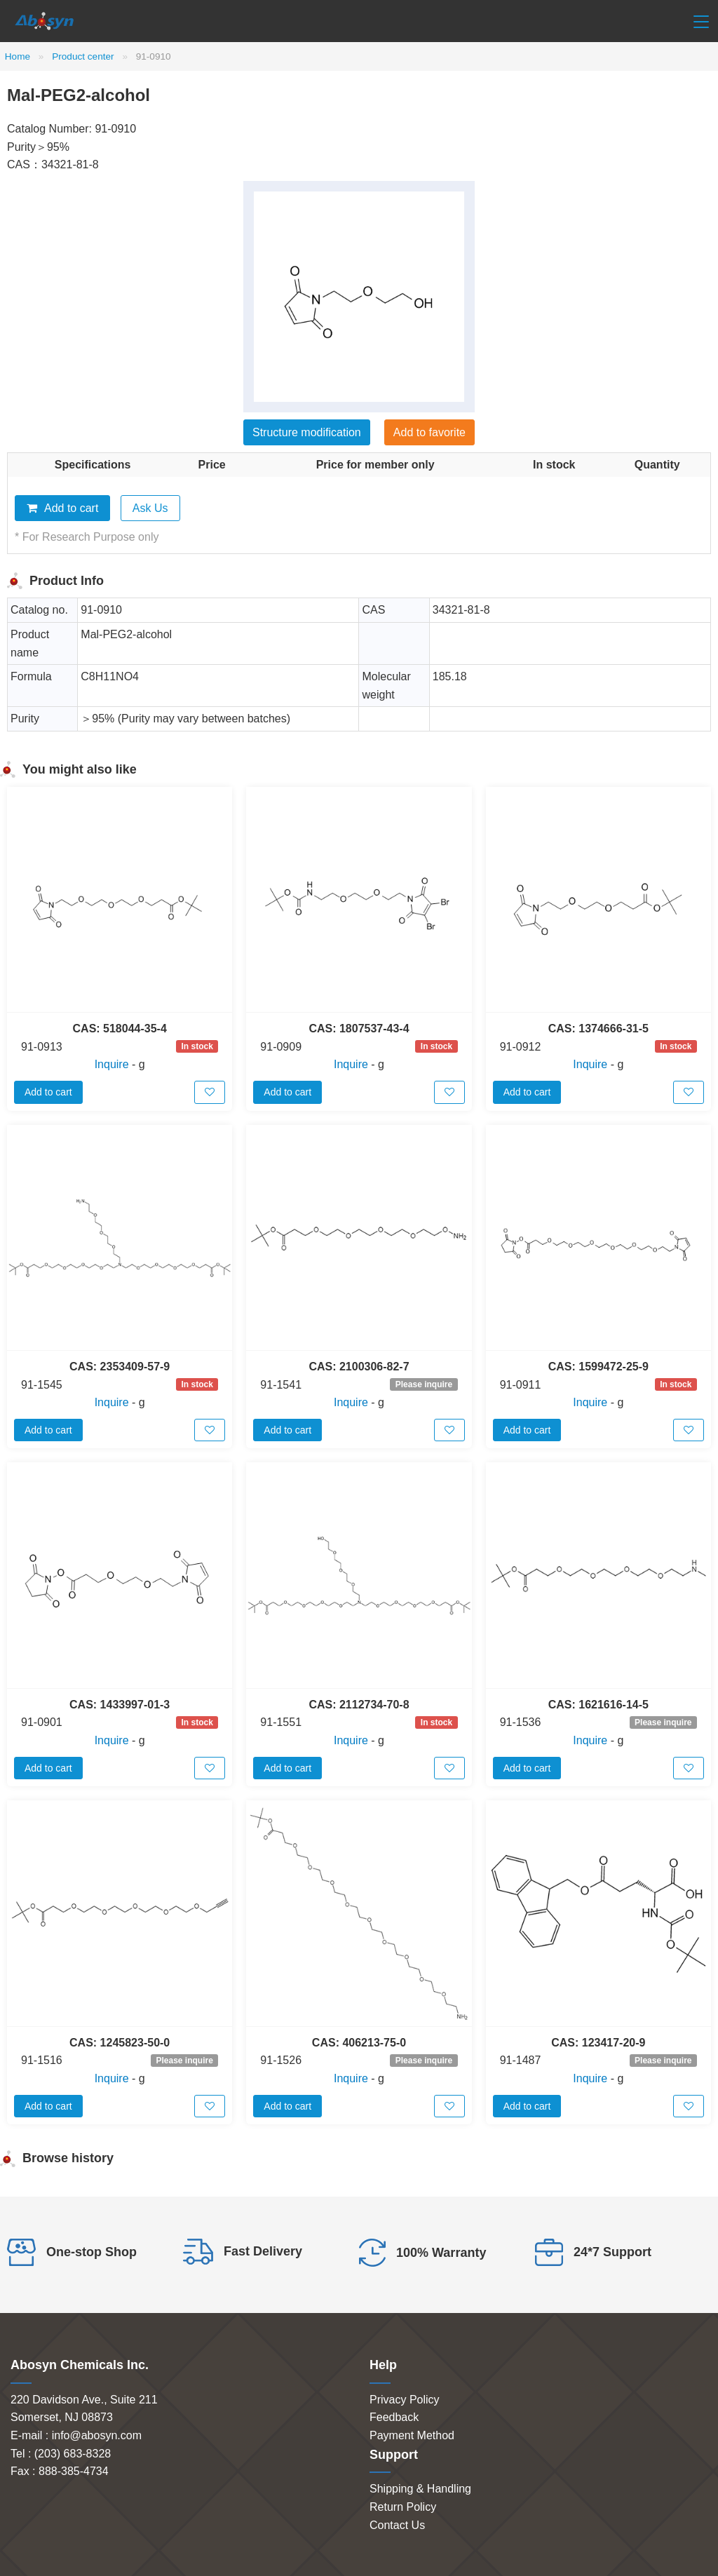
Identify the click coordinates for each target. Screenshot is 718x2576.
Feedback (394, 2417)
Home (17, 56)
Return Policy (403, 2507)
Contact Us (397, 2525)
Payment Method (412, 2435)
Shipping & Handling (420, 2489)
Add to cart (62, 508)
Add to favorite (429, 432)
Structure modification (306, 432)
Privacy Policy (405, 2400)
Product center (83, 56)
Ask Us (150, 508)
